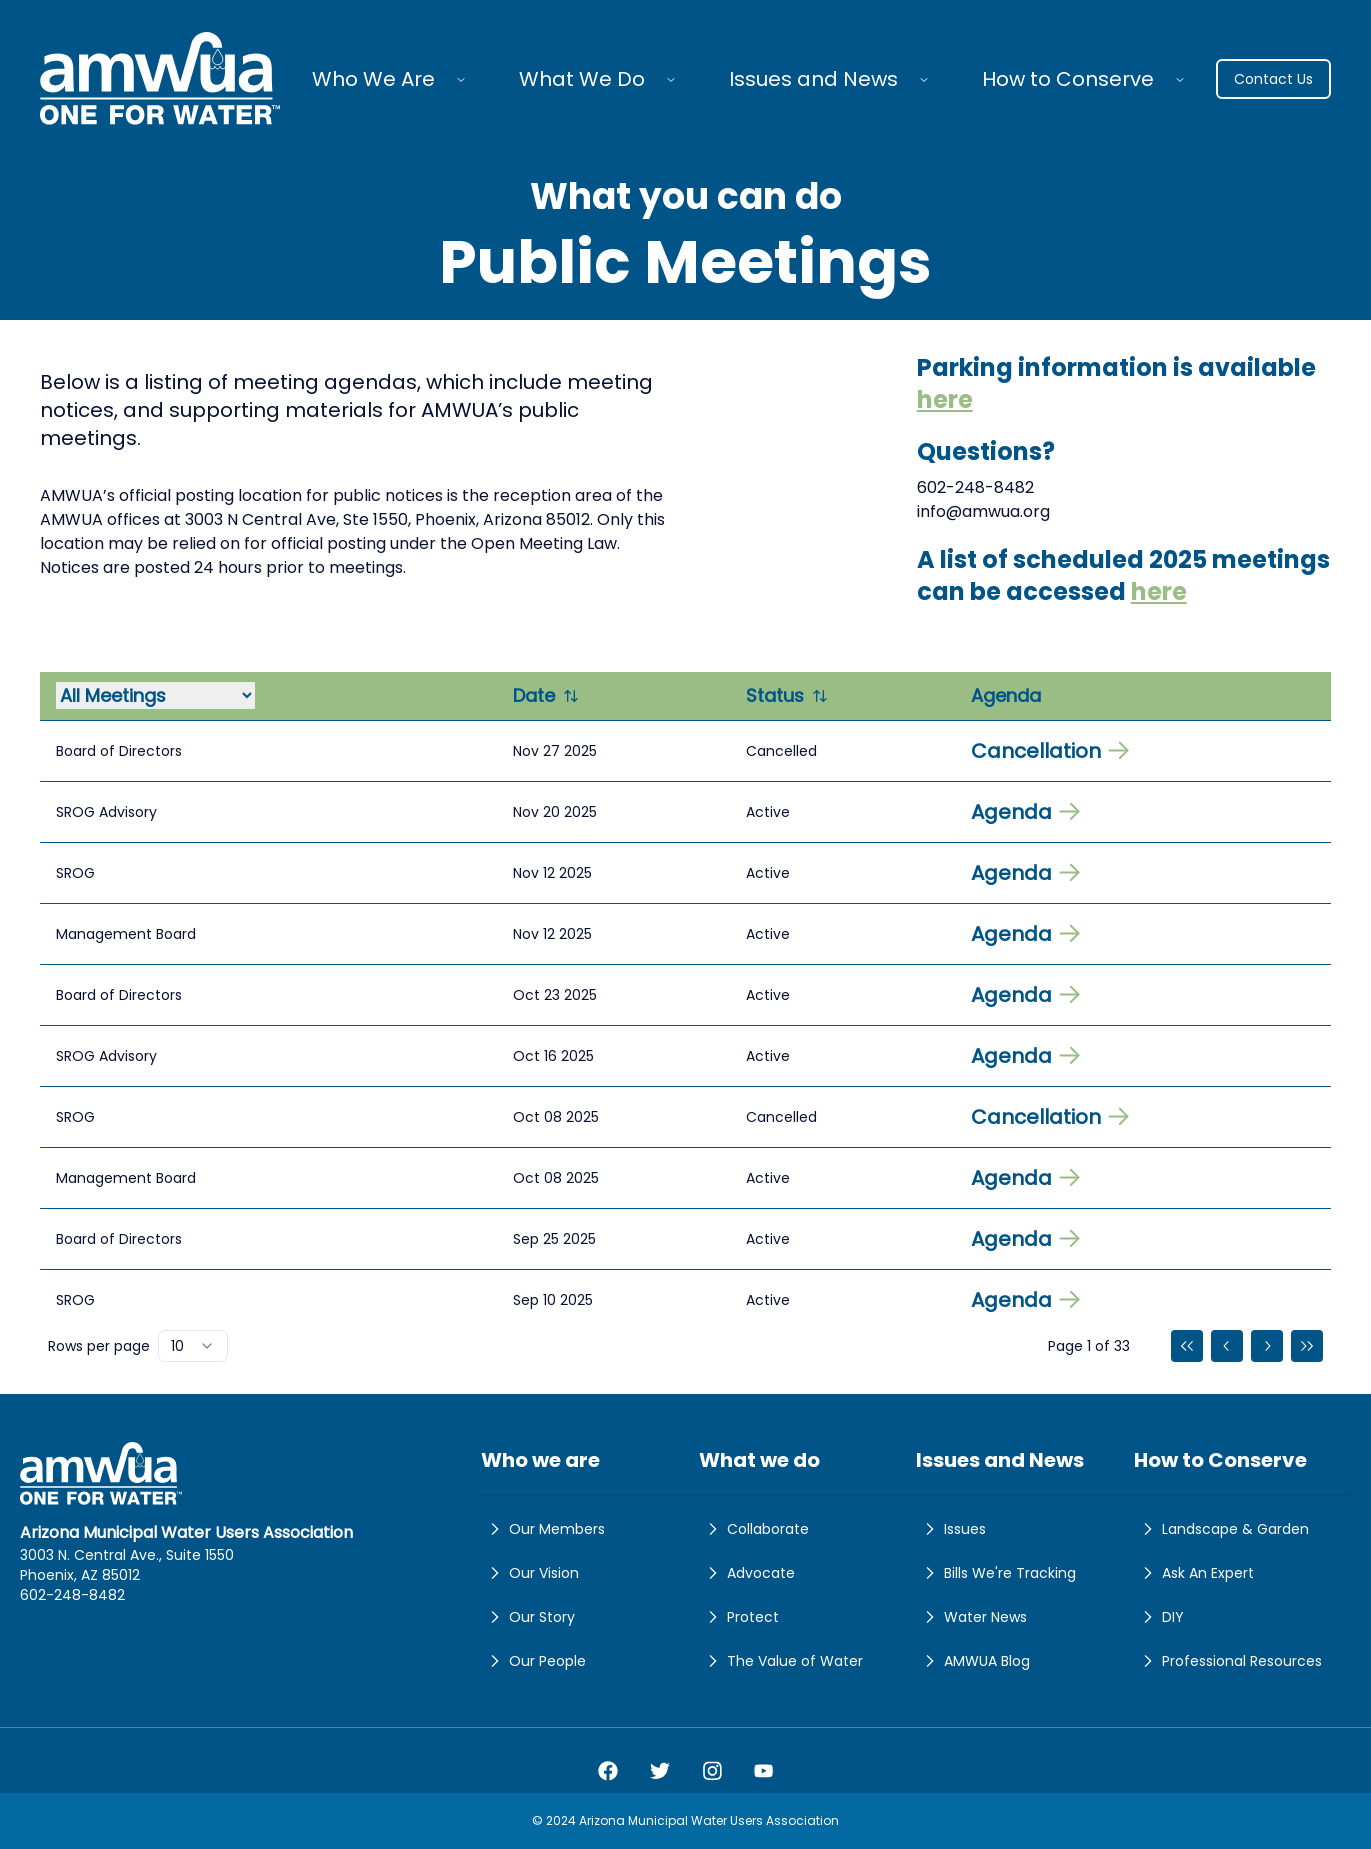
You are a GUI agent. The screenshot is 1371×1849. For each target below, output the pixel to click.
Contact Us (1273, 79)
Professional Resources (1228, 1661)
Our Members (543, 1529)
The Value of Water (781, 1661)
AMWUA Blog (973, 1661)
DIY (1159, 1617)
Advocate (747, 1573)
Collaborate (754, 1529)
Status (787, 695)
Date (546, 695)
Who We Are (373, 79)
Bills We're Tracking (996, 1573)
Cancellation (1050, 751)
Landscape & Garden (1221, 1529)
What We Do (582, 79)
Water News (971, 1617)
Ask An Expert (1194, 1573)
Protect (739, 1617)
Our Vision (530, 1573)
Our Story (528, 1617)
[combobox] (193, 1346)
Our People (533, 1661)
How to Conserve (1068, 79)
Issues (951, 1529)
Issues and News (813, 79)
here (945, 399)
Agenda (1025, 812)
